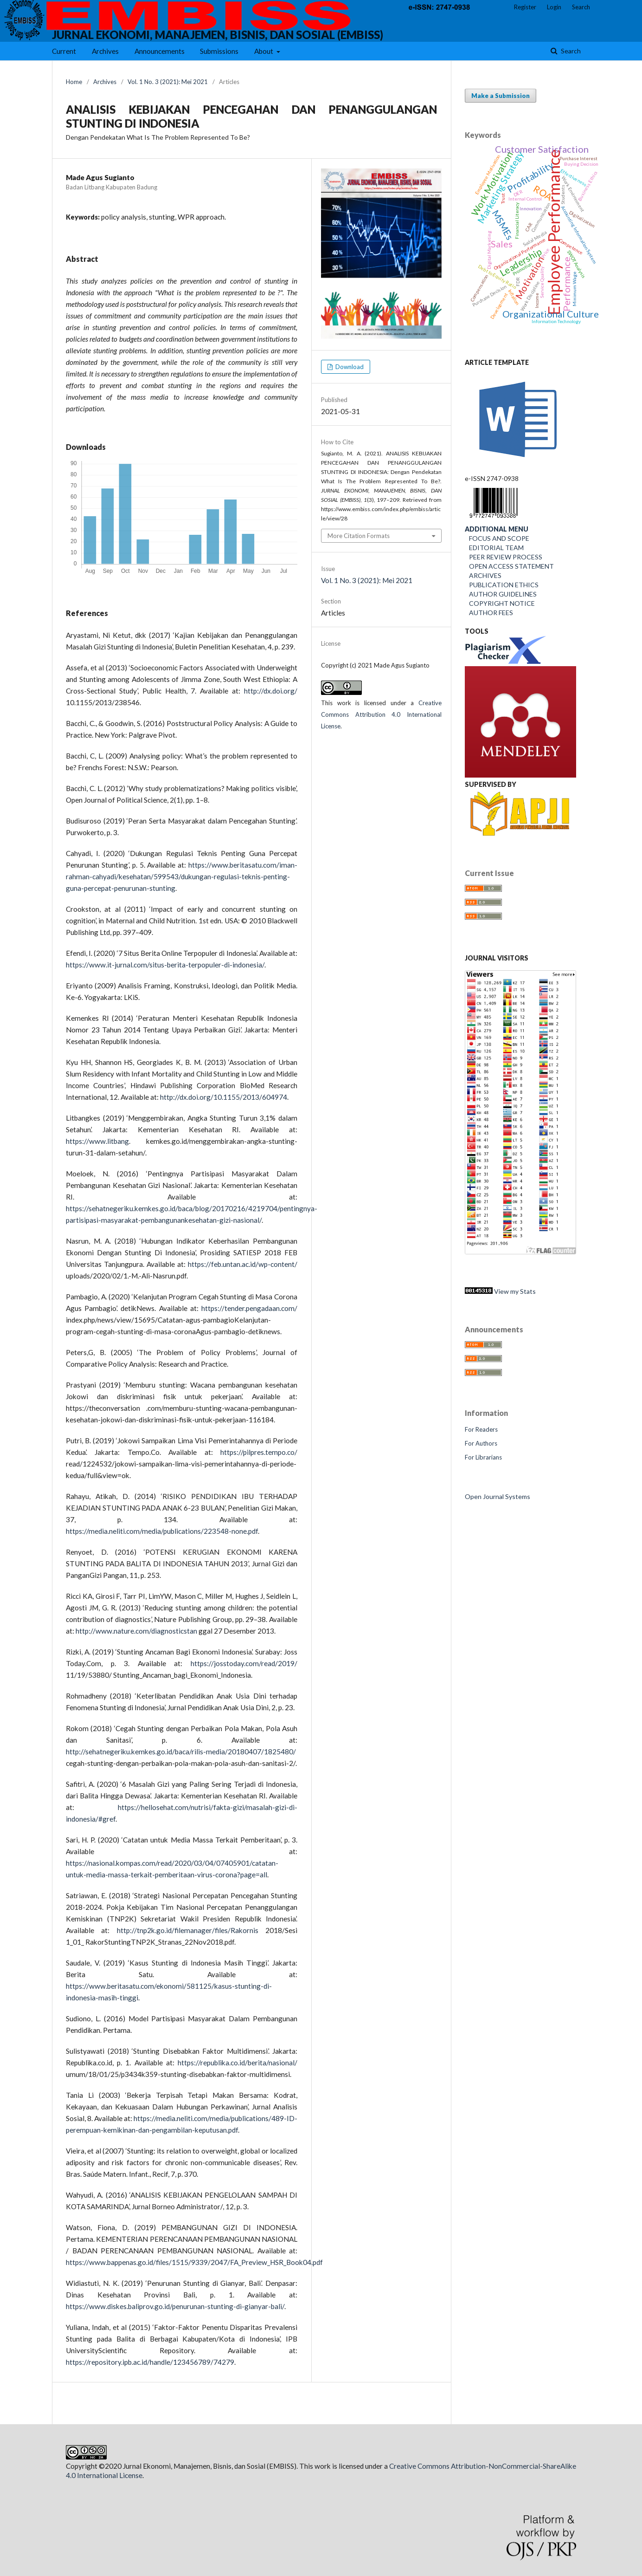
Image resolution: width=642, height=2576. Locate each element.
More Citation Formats (358, 535)
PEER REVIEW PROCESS (503, 557)
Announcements (160, 51)
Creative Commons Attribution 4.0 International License (381, 714)
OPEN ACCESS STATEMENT (509, 566)
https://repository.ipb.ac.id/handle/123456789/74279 (150, 2362)
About (264, 51)
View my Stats (500, 1291)
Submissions (219, 51)
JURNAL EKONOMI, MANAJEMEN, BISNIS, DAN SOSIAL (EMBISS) (217, 34)
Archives (105, 51)
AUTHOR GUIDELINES (501, 594)
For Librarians (483, 1457)
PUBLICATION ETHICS (502, 585)
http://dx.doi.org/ (270, 691)
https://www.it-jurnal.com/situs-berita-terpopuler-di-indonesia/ (165, 964)
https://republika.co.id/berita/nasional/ (237, 2062)
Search (570, 51)
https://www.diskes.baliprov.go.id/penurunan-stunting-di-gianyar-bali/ (175, 2306)
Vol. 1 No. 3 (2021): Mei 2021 (168, 81)
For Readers (481, 1429)
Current (64, 51)
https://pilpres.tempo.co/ (258, 1452)
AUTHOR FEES (489, 612)
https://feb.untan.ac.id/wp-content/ (242, 1264)
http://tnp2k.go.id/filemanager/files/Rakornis (187, 1930)
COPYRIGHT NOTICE (500, 603)
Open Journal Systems (497, 1496)
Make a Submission (500, 95)
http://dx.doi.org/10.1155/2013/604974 (223, 1097)
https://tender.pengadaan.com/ (249, 1308)
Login (554, 7)
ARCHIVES (485, 575)
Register (525, 7)
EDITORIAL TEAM (494, 548)
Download (349, 366)
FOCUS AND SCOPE (497, 538)
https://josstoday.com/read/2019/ (244, 1663)
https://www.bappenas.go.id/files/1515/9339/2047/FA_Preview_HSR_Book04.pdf (194, 2262)
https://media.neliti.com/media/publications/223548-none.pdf (162, 1531)
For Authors (481, 1443)
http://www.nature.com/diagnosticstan (136, 1631)
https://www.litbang (97, 1141)
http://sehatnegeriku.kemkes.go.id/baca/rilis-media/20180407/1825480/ (181, 1751)
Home (74, 81)
